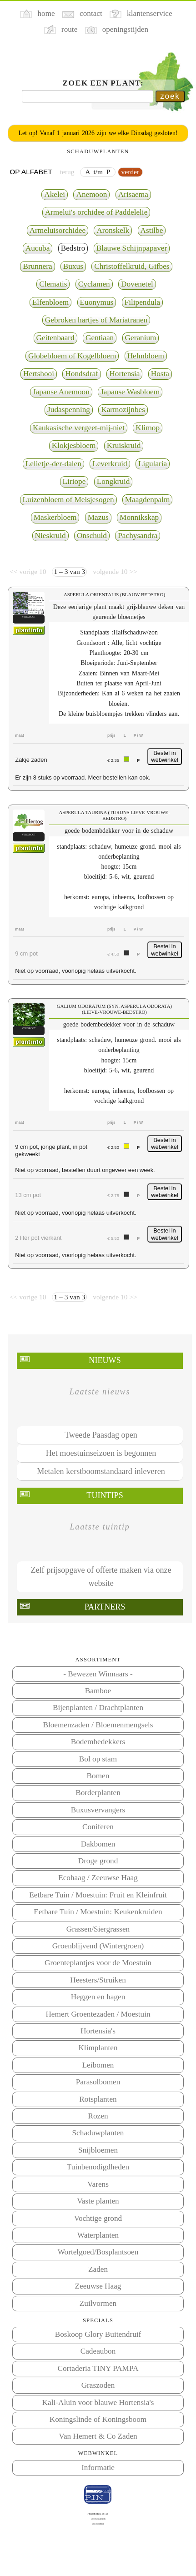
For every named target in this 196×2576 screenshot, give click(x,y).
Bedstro (73, 248)
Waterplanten (98, 2235)
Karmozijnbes (123, 409)
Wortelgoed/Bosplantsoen (98, 2252)
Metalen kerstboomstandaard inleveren (101, 1471)
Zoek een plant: (103, 83)
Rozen (98, 2116)
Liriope (74, 481)
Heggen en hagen (98, 1996)
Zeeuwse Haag (98, 2286)
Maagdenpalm (147, 499)
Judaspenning (68, 409)
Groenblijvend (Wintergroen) (98, 1946)
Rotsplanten (97, 2099)
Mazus (98, 517)
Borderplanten (98, 1792)
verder (130, 172)
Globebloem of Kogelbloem (72, 356)
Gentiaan (99, 337)
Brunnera (37, 266)
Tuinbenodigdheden (98, 2167)
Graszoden (98, 2385)
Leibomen (98, 2065)
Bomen (98, 1775)
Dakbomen (98, 1844)
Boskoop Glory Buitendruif (98, 2334)
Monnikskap (139, 517)
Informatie (98, 2467)
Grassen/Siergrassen (98, 1929)
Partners (105, 1606)
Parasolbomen (98, 2082)
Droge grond (98, 1861)
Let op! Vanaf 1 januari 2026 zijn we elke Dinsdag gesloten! (97, 133)
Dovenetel (137, 284)
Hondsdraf (81, 373)
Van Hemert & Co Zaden (98, 2436)
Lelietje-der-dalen (53, 463)
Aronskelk (112, 230)
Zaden (98, 2269)
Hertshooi (38, 373)
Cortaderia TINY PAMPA (98, 2368)
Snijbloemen (98, 2150)
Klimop (148, 427)
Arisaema (133, 194)
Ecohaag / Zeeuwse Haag (98, 1877)
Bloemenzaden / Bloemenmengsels (98, 1725)
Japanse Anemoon (61, 391)
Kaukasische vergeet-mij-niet (79, 427)
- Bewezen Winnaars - (98, 1674)
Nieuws (105, 1360)
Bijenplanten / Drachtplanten (98, 1707)
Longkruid (113, 481)
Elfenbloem (50, 302)
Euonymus (97, 302)
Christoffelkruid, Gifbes (131, 266)
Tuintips (104, 1495)
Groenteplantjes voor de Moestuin (98, 1962)
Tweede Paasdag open (101, 1434)
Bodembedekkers (98, 1741)
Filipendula (143, 302)
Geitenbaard (55, 337)
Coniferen (98, 1826)
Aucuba (37, 248)
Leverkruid (109, 463)
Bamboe (98, 1690)
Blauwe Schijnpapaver (131, 248)
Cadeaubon (98, 2351)
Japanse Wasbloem (130, 391)
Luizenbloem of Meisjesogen (68, 499)
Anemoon (91, 194)
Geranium (140, 337)
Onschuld (92, 535)
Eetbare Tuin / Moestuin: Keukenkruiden (98, 1911)
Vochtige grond (98, 2218)
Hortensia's (98, 2031)
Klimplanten (97, 2047)
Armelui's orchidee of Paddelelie (96, 212)
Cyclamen (94, 284)
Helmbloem (145, 356)
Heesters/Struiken (98, 1980)
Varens (98, 2184)
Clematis (53, 284)
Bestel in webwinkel (164, 757)
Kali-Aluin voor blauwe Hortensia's (98, 2402)
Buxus (73, 266)
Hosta (160, 373)
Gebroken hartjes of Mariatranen (96, 320)
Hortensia (124, 373)
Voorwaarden (98, 2518)
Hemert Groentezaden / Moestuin (97, 2014)
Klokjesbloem (74, 445)
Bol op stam (98, 1759)
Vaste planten (98, 2201)
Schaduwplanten (98, 2132)
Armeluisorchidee (57, 230)
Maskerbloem (55, 517)
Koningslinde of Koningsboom (98, 2419)
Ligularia (152, 463)
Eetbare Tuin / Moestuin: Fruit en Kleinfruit (98, 1895)
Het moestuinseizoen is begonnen (101, 1453)
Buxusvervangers (98, 1810)
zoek (170, 96)
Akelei (54, 194)
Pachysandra (137, 535)
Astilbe (152, 230)
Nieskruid (50, 535)
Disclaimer (98, 2523)
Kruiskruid (124, 445)
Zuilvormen (98, 2303)
